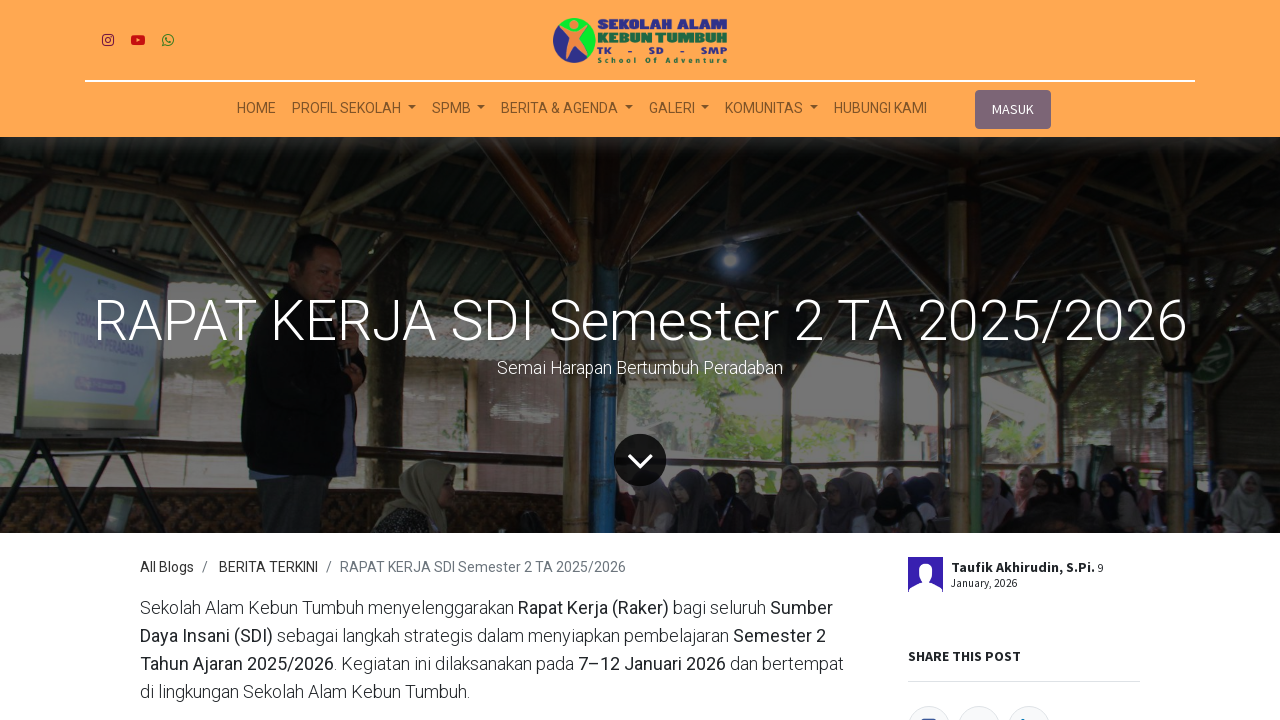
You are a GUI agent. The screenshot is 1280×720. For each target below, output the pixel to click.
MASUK (1013, 109)
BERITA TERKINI (268, 567)
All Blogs (167, 567)
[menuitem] (256, 108)
